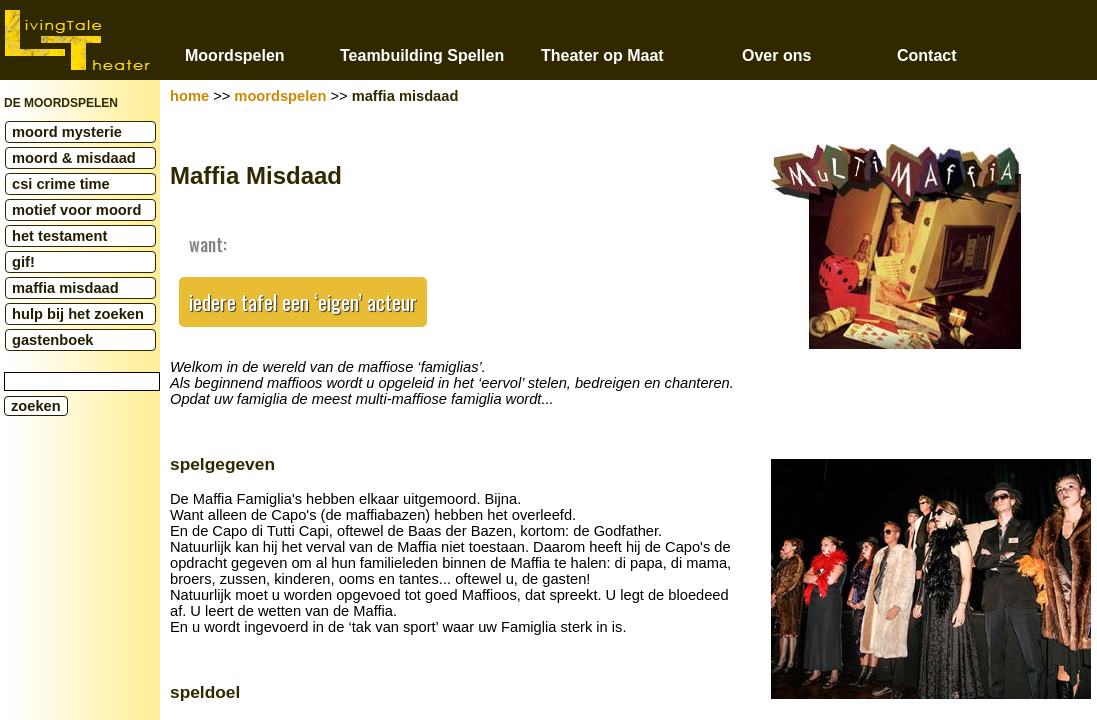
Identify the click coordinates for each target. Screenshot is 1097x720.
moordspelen (280, 96)
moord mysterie (67, 132)
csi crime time (61, 184)
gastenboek (52, 340)
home (189, 96)
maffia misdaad (65, 288)
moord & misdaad (74, 158)
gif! (23, 262)
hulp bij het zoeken (78, 314)
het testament (59, 236)
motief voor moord (76, 210)
